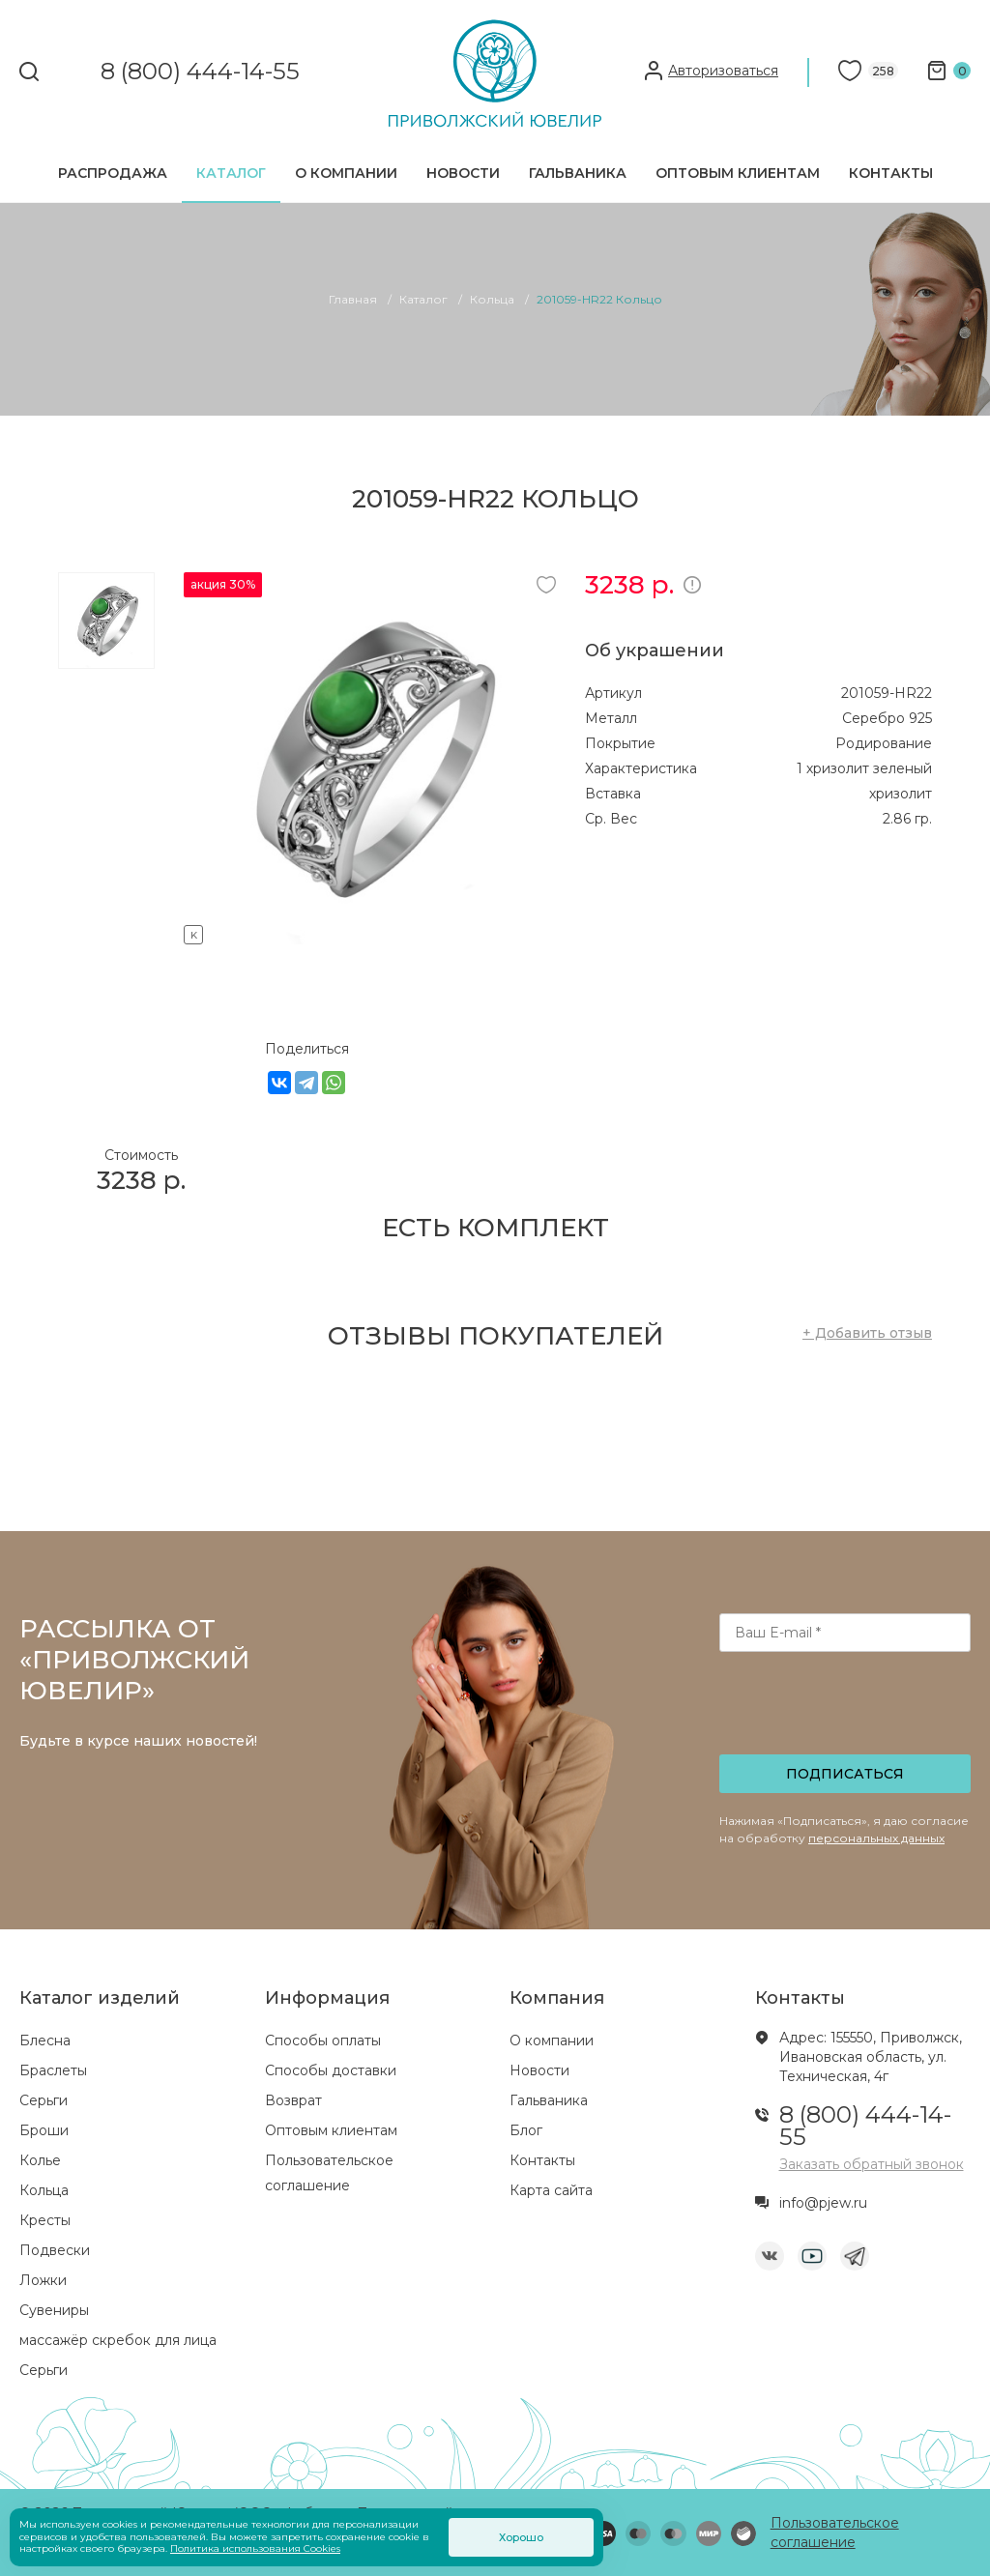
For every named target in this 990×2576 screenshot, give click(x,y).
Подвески (54, 2250)
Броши (44, 2130)
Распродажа (112, 173)
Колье (40, 2160)
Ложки (43, 2280)
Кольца (44, 2190)
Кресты (45, 2220)
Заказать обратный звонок (871, 2164)
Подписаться (845, 1773)
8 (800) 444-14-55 (200, 72)
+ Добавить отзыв (867, 1333)
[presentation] (847, 1709)
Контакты (891, 173)
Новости (463, 173)
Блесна (45, 2040)
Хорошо (521, 2537)
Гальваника (577, 173)
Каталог (231, 173)
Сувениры (54, 2310)
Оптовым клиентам (737, 173)
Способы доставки (330, 2070)
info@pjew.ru (823, 2203)
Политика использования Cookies (255, 2548)
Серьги (43, 2100)
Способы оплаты (323, 2040)
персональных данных (876, 1838)
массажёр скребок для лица (118, 2340)
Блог (526, 2130)
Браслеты (53, 2070)
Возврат (293, 2100)
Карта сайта (551, 2190)
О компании (346, 173)
